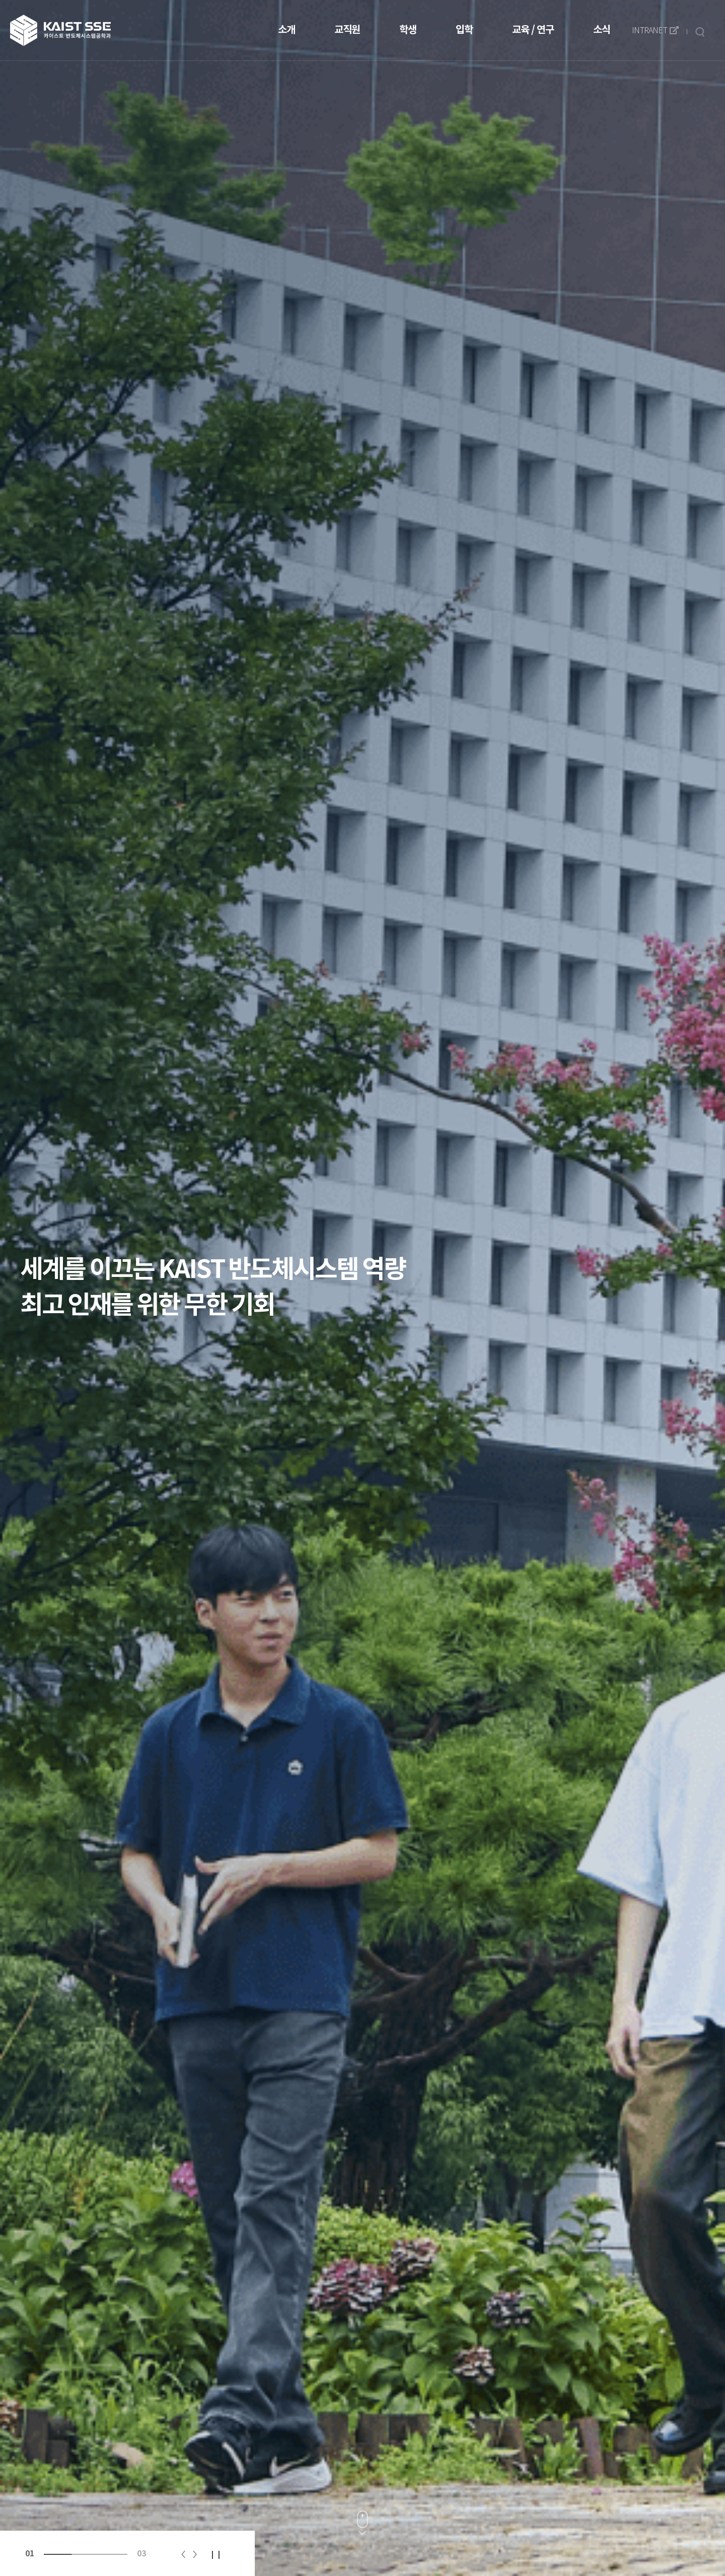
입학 (464, 30)
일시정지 (216, 2554)
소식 (601, 30)
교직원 (347, 30)
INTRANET (655, 31)
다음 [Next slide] (195, 2554)
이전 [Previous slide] (183, 2554)
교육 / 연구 (533, 30)
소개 (286, 30)
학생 (407, 30)
